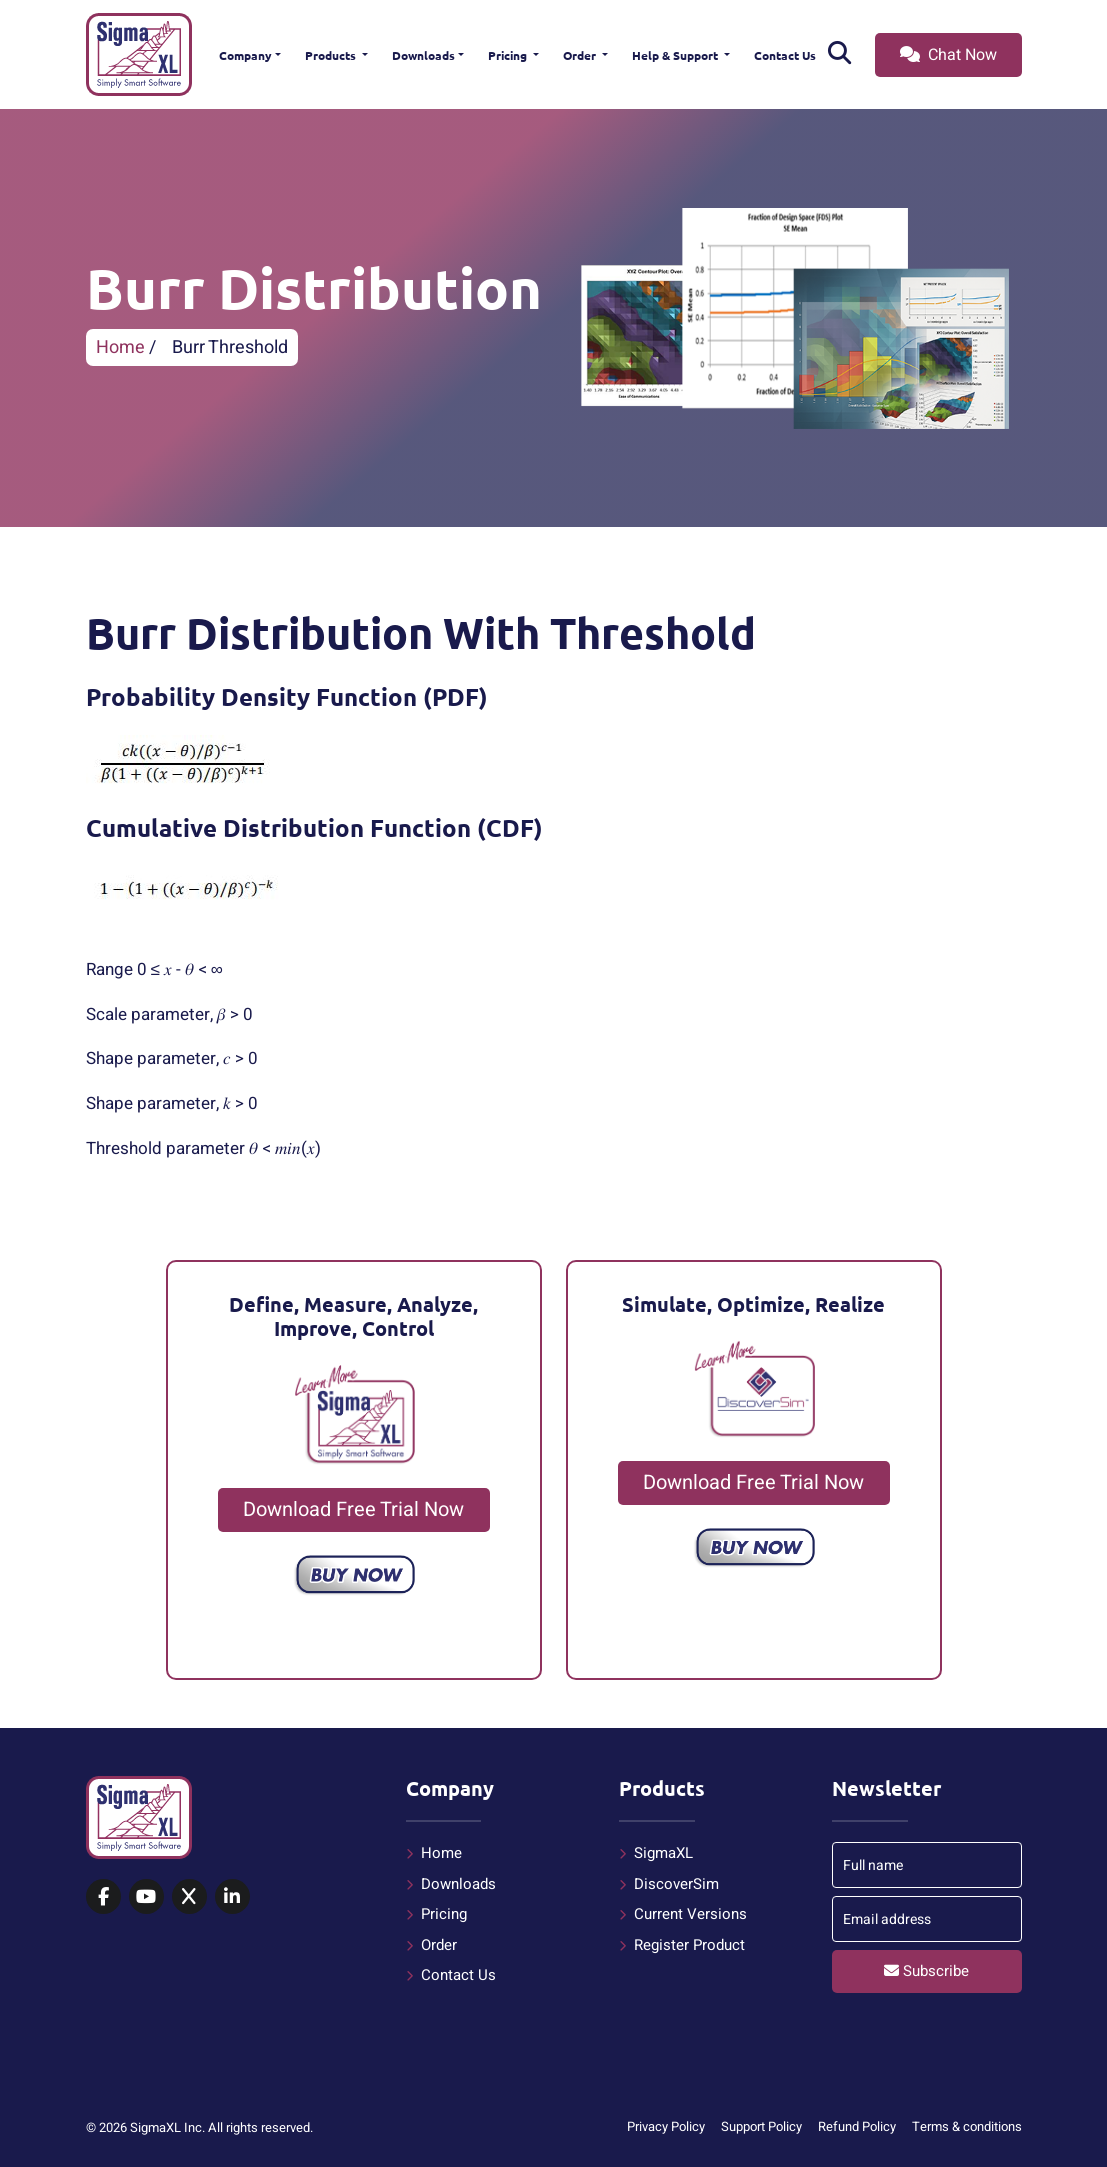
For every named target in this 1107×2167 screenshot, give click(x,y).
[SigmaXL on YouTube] (146, 1898)
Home (120, 347)
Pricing (509, 55)
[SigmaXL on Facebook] (103, 1898)
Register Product (689, 1945)
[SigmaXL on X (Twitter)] (189, 1898)
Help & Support (676, 55)
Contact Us (785, 55)
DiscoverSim (676, 1884)
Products (332, 55)
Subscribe (926, 1971)
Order (581, 55)
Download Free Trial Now (353, 1509)
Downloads (423, 55)
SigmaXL (663, 1853)
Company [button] (245, 55)
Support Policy (761, 2126)
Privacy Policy (666, 2126)
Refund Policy (857, 2126)
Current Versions (690, 1914)
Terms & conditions (967, 2126)
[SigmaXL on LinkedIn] (232, 1898)
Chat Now (948, 55)
